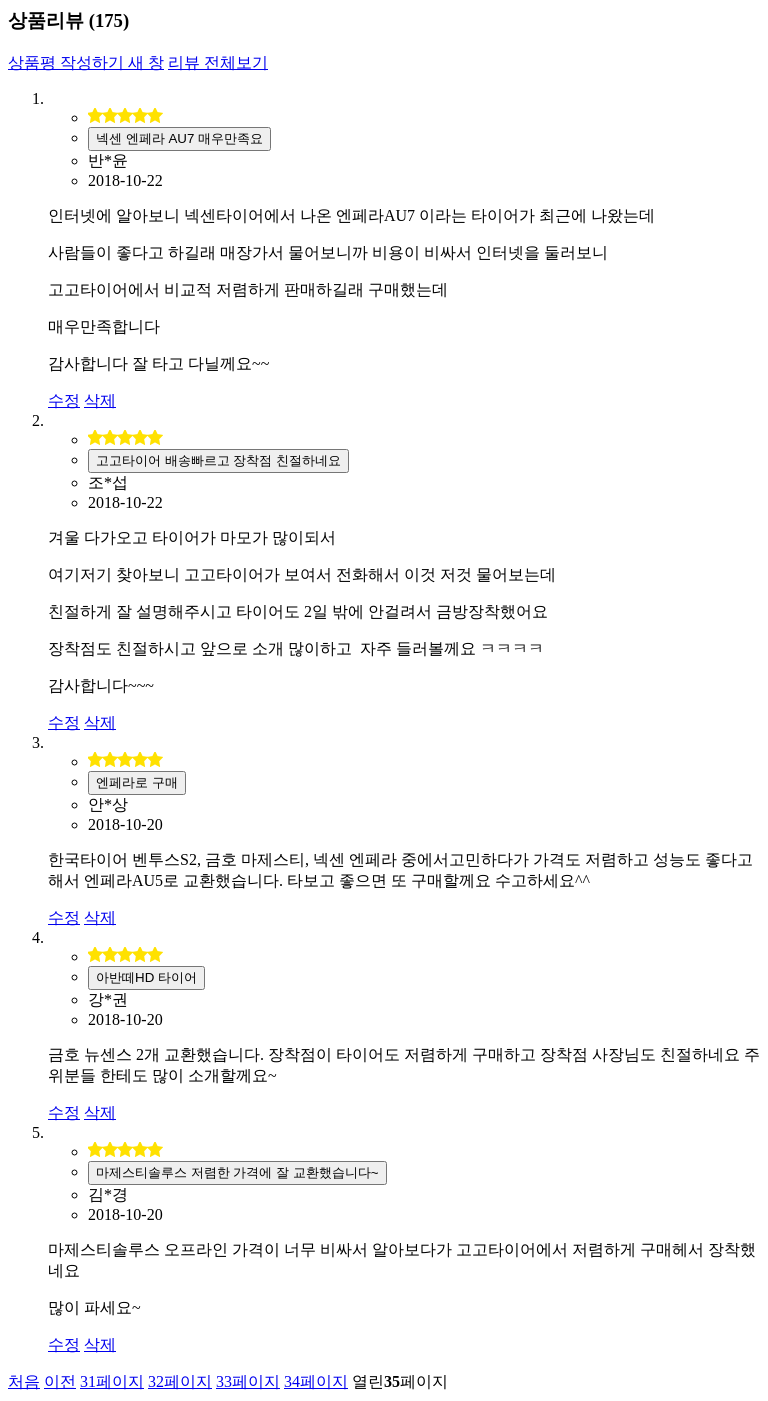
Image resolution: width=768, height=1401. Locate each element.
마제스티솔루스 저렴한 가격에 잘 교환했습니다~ (237, 1172)
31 (112, 1381)
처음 (24, 1381)
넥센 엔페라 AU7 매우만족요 (179, 138)
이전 (60, 1381)
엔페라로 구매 (137, 782)
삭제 (100, 400)
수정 (64, 400)
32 (180, 1381)
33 (248, 1381)
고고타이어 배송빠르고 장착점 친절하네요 (218, 460)
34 (316, 1381)
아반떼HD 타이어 (146, 977)
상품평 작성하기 (86, 62)
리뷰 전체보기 (218, 62)
